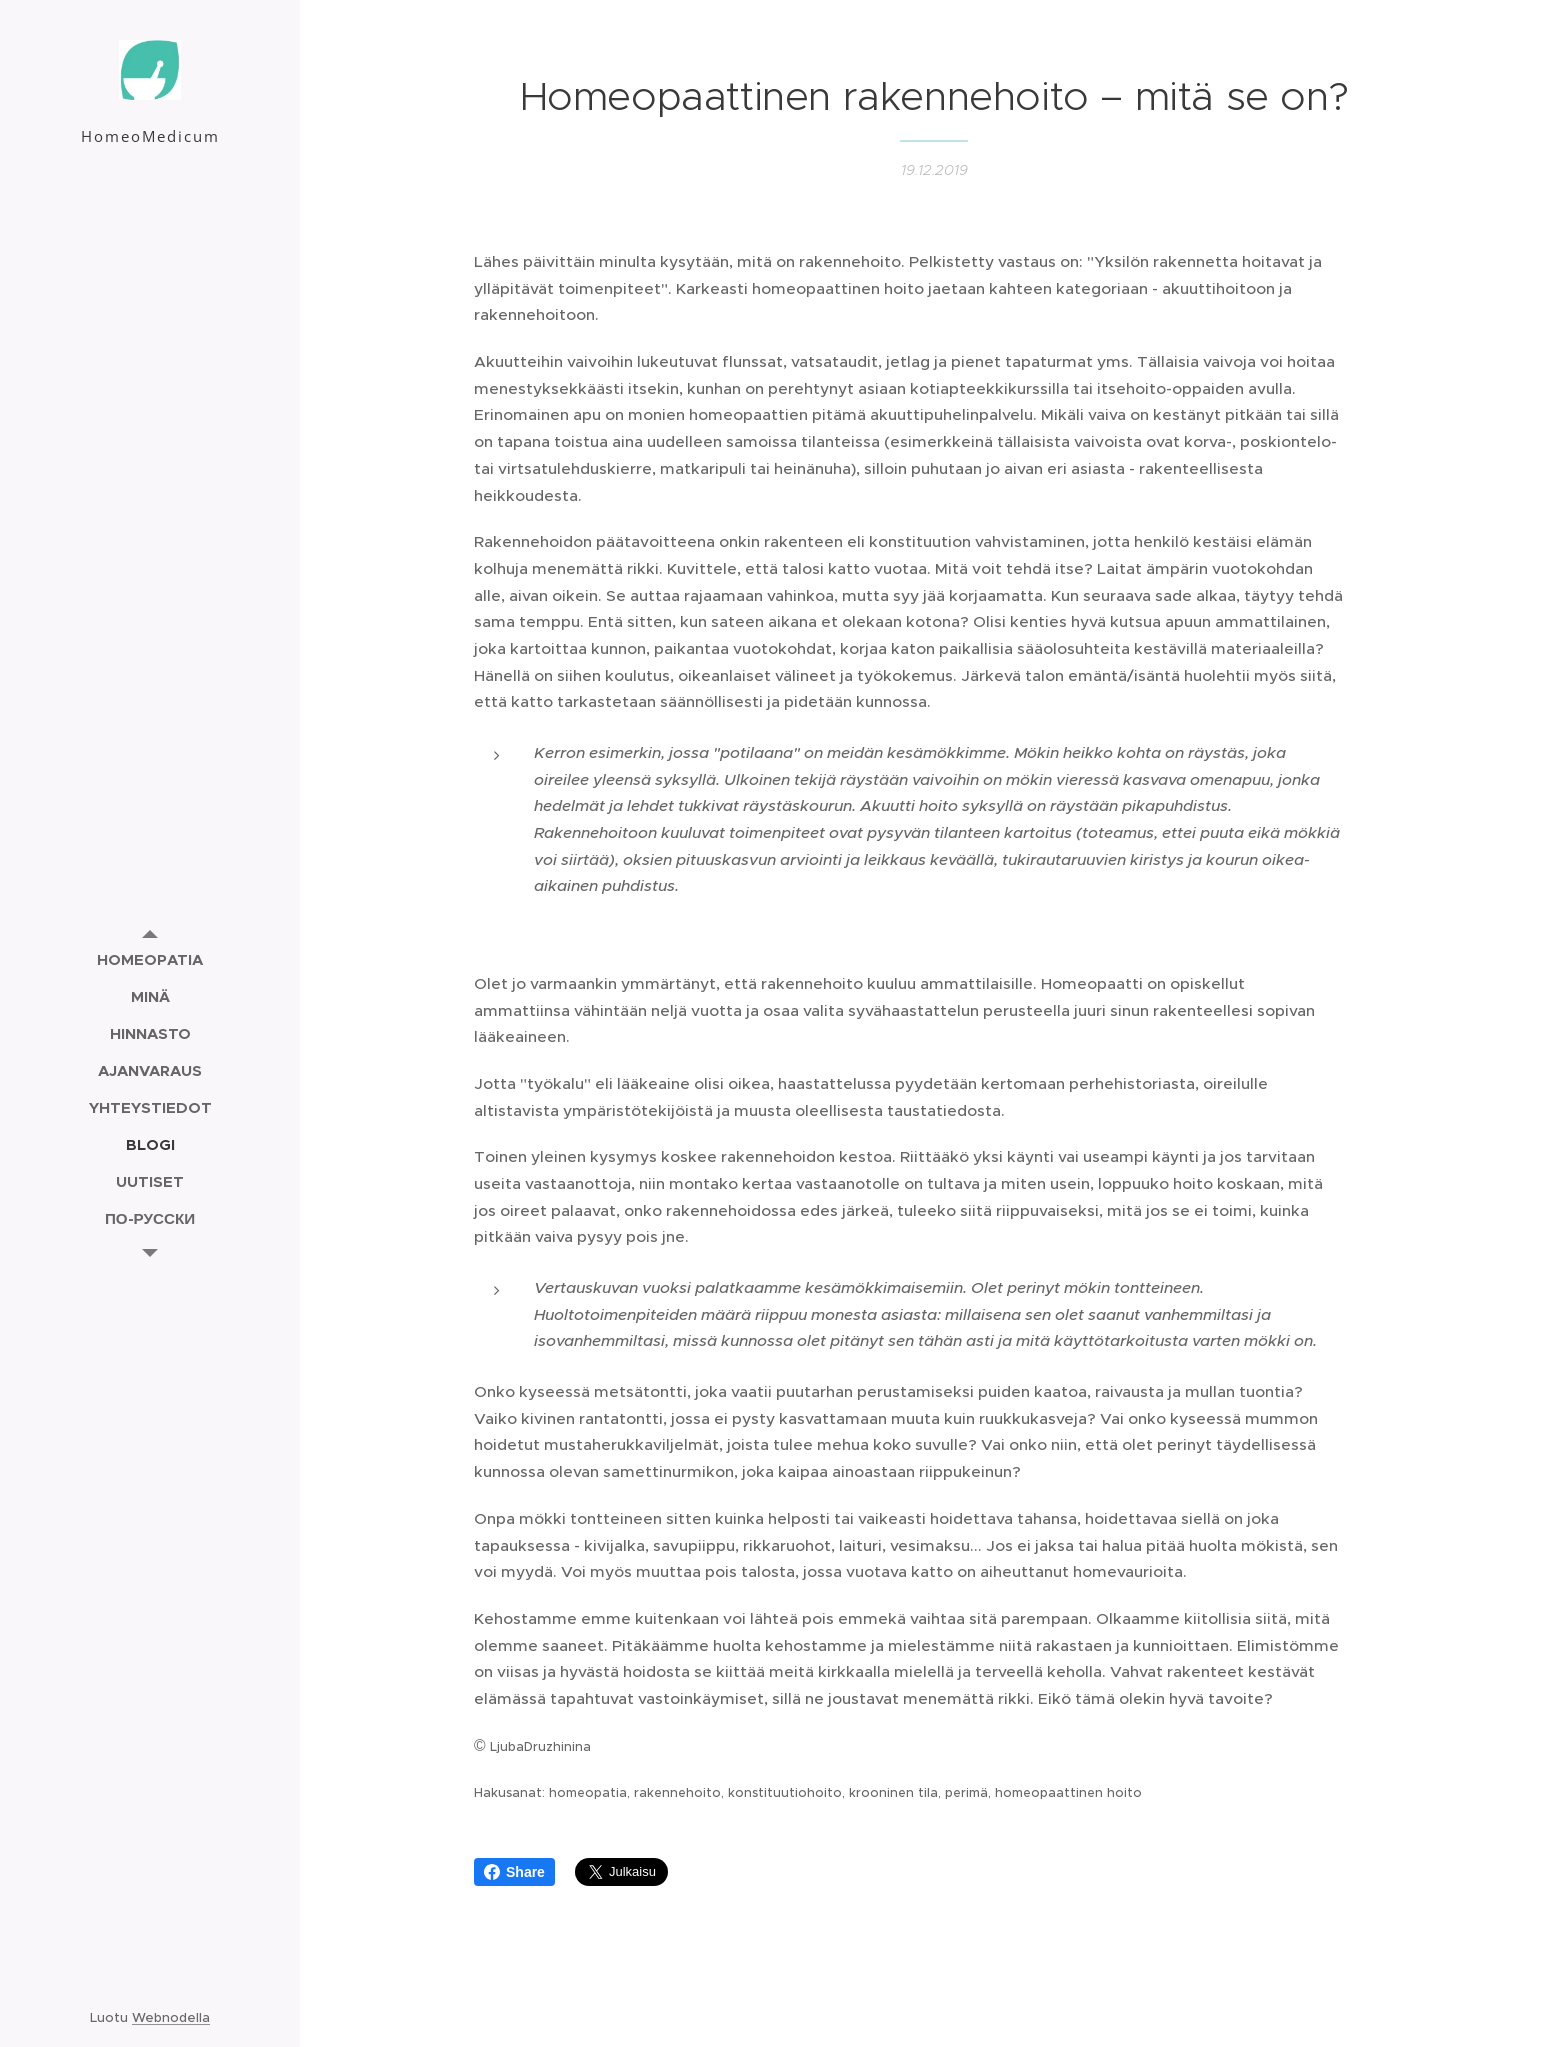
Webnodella (171, 2017)
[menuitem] (150, 959)
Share (514, 1872)
